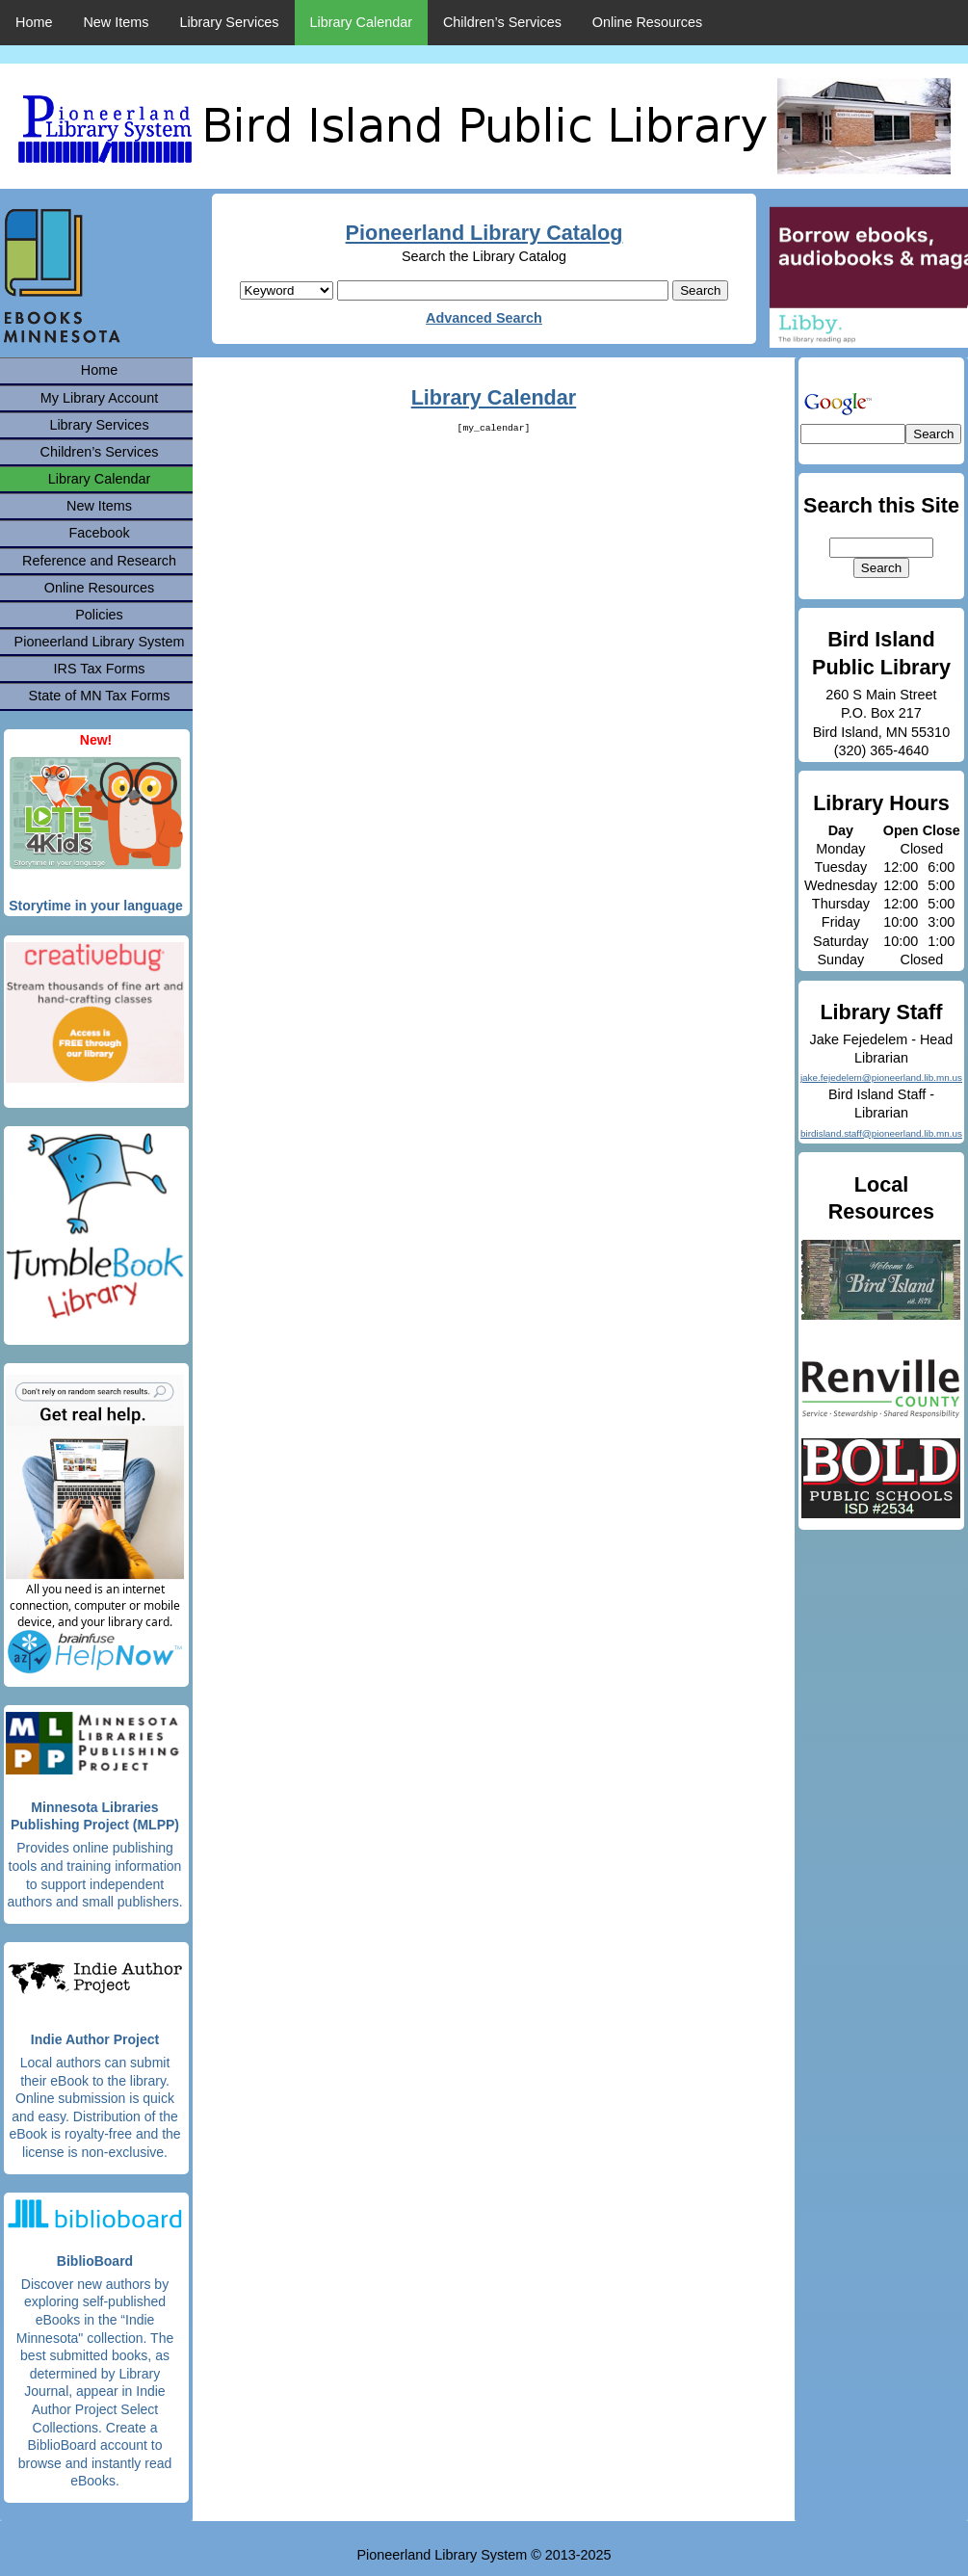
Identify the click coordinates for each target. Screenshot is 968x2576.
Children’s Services (502, 22)
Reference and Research (99, 560)
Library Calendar (361, 22)
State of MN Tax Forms (99, 695)
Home (33, 22)
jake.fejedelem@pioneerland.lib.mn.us (881, 1077)
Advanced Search (484, 318)
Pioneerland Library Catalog (484, 233)
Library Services (228, 22)
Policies (99, 614)
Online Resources (647, 22)
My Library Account (99, 398)
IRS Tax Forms (99, 668)
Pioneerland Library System (99, 641)
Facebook (98, 532)
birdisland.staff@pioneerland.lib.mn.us (881, 1133)
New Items (115, 22)
